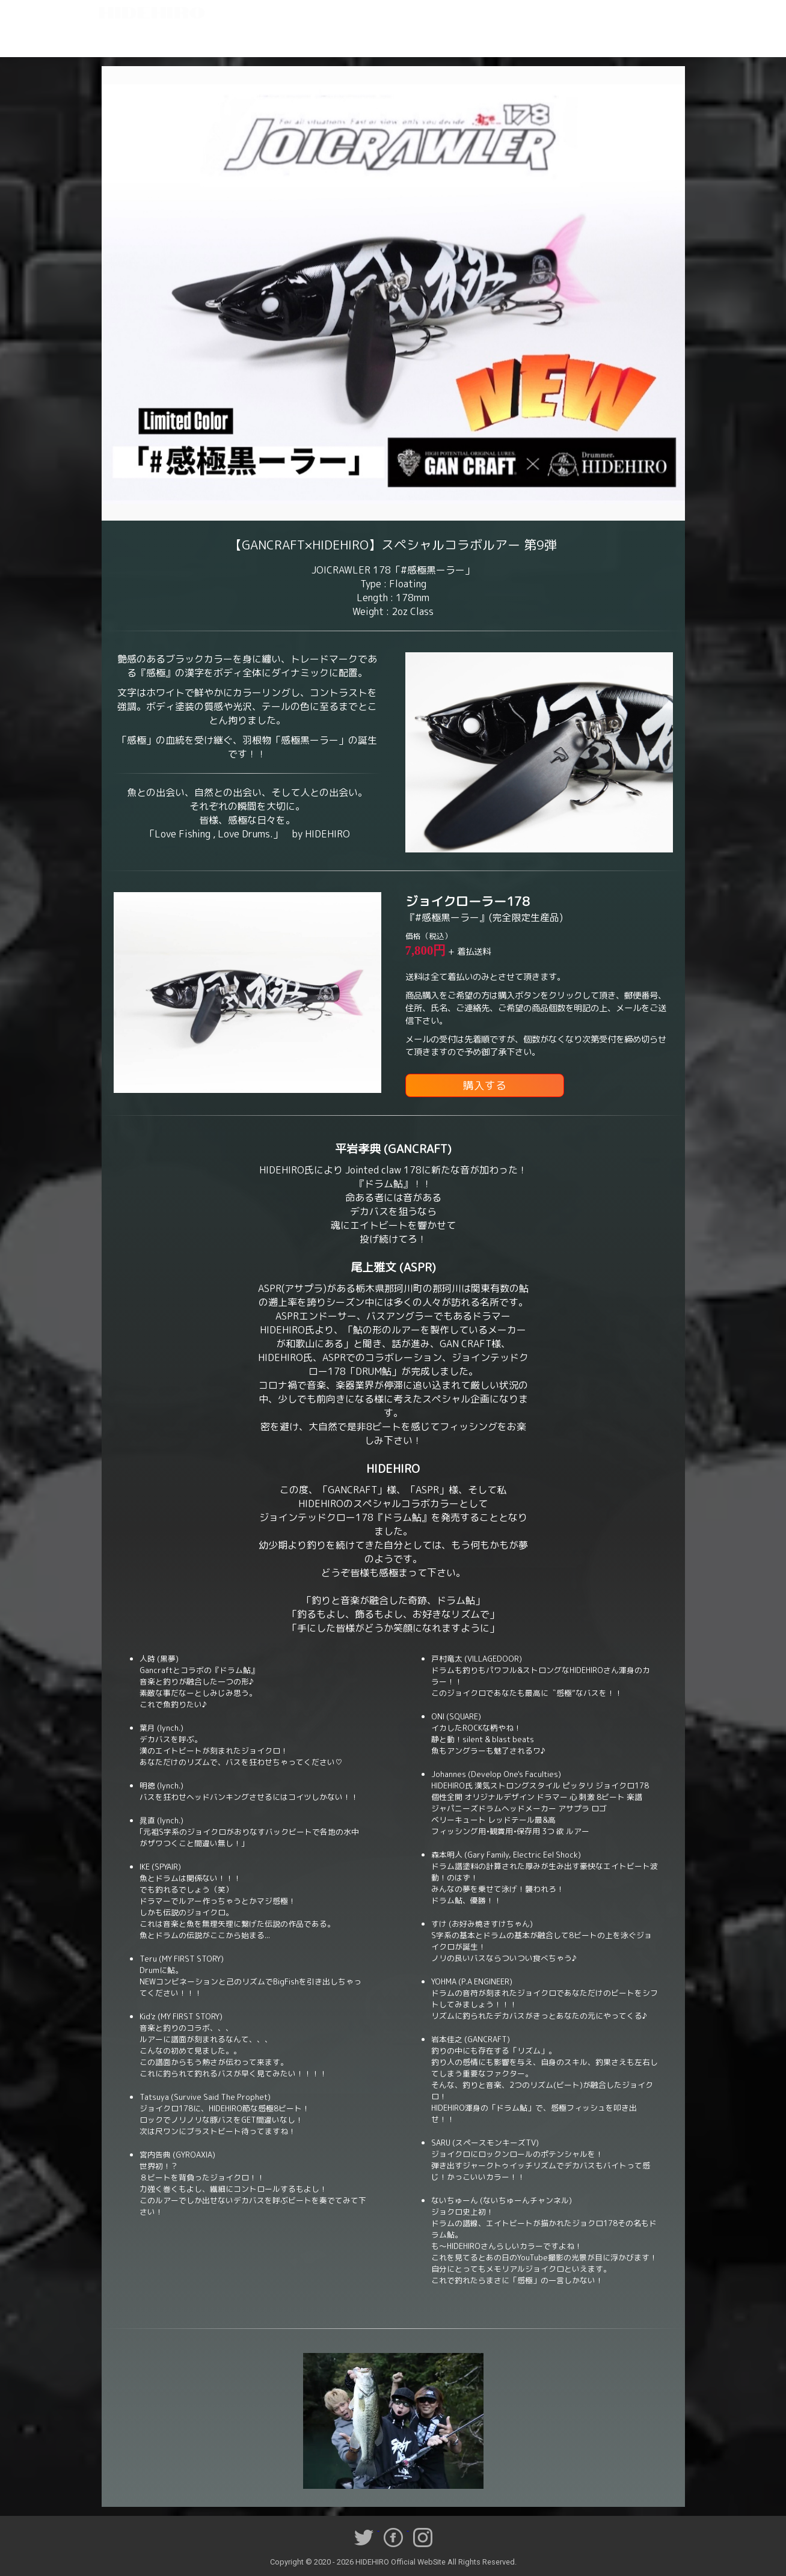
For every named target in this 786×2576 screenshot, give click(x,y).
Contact (651, 39)
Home (135, 39)
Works (215, 39)
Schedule (296, 39)
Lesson (254, 39)
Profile (175, 39)
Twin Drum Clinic (353, 39)
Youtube (572, 39)
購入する (484, 1085)
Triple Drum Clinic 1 (428, 39)
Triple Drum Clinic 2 (510, 39)
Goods (611, 39)
